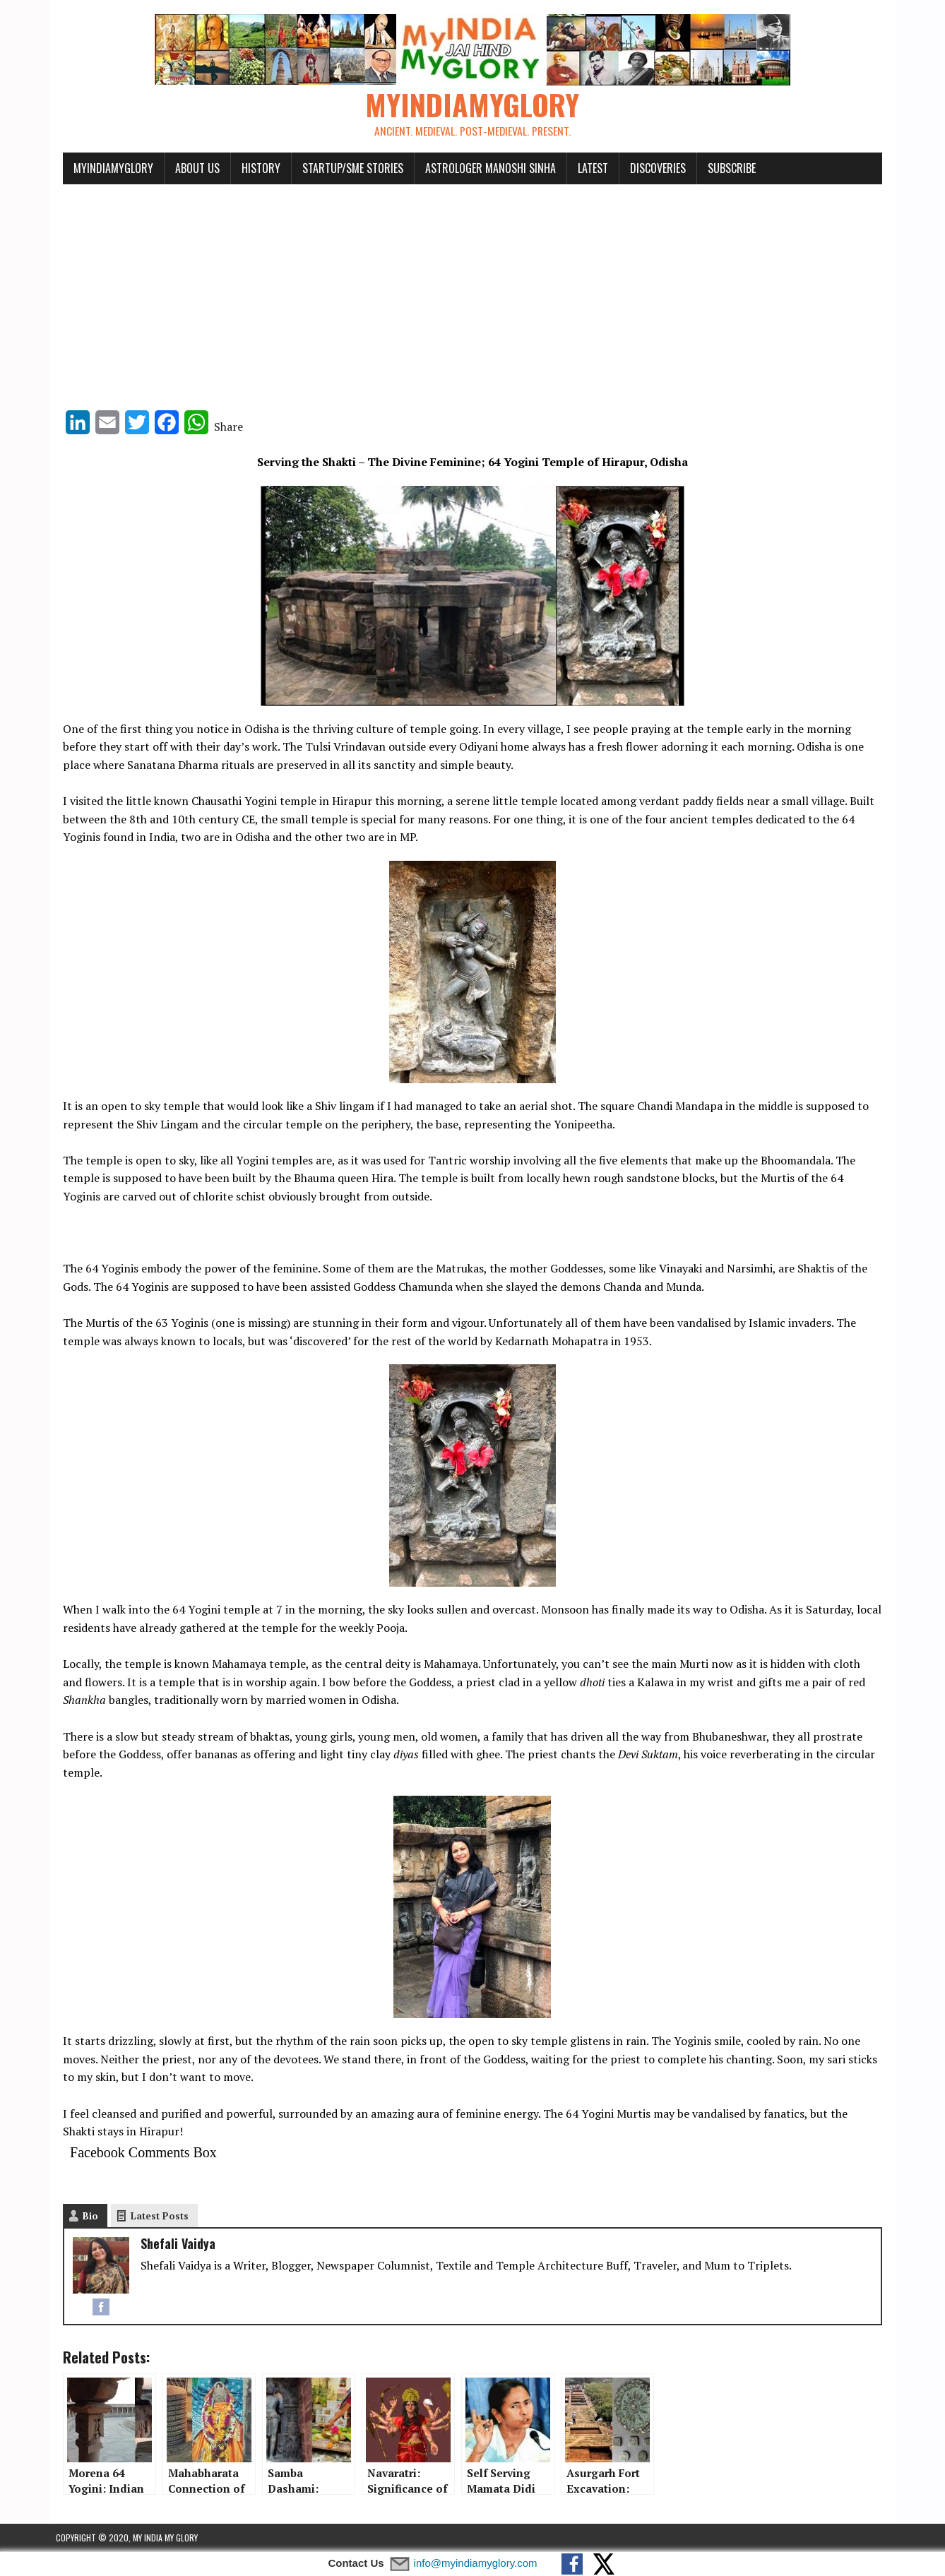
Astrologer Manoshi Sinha (483, 168)
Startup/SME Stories (345, 168)
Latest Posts (153, 2216)
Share (221, 426)
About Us (190, 168)
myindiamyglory (106, 168)
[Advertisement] (472, 291)
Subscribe (725, 168)
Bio (83, 2216)
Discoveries (651, 168)
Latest (586, 168)
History (253, 168)
